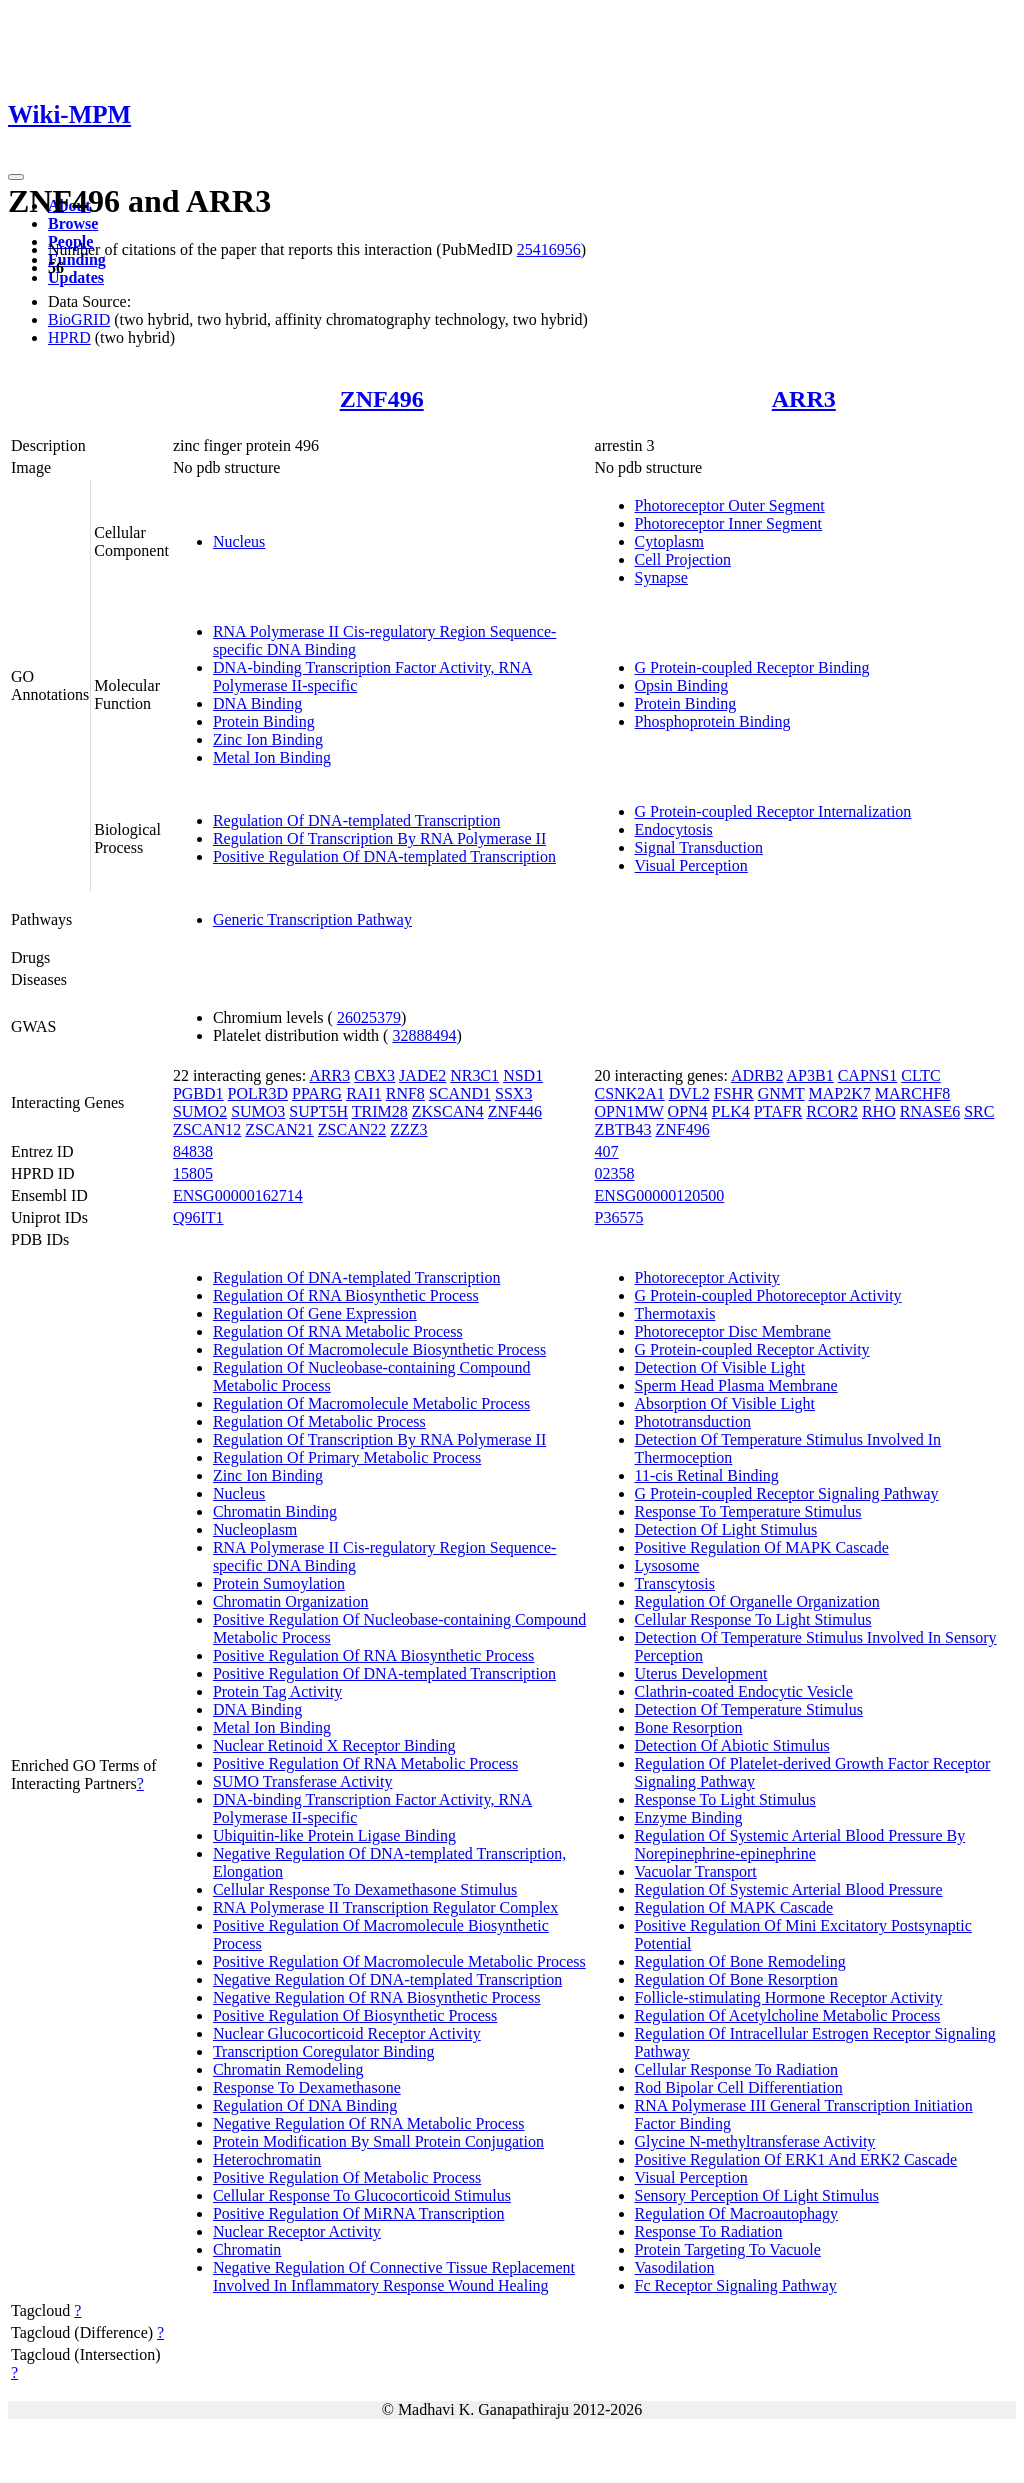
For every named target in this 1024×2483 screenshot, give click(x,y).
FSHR (734, 1093)
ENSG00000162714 (238, 1195)
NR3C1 (474, 1075)
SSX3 (513, 1093)
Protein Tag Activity (277, 1691)
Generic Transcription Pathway (312, 919)
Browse (73, 223)
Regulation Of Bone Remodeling (740, 1961)
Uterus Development (701, 1673)
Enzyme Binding (689, 1817)
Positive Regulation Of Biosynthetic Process (355, 2015)
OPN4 (688, 1111)
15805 (193, 1173)
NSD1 (523, 1075)
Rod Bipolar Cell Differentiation (739, 2087)
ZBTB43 (623, 1129)
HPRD (69, 337)
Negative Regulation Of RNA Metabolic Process (369, 2123)
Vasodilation (675, 2267)
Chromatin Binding (275, 1511)
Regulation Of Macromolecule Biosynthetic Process (379, 1349)
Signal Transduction (699, 847)
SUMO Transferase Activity (303, 1781)
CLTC (920, 1075)
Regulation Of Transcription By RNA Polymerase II (379, 838)
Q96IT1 (198, 1217)
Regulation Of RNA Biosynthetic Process (346, 1295)
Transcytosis (675, 1583)
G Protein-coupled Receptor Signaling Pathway (787, 1493)
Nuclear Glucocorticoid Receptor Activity (347, 2033)
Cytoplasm (669, 541)
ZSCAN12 (207, 1129)
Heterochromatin (267, 2159)
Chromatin (247, 2249)
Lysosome (667, 1565)
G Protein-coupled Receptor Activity (752, 1349)
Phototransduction (693, 1421)
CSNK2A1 (630, 1093)
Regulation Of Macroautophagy (737, 2213)
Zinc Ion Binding (268, 739)
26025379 (369, 1017)
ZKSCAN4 (448, 1111)
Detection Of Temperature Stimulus (749, 1709)
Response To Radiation (709, 2231)
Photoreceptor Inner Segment (729, 523)
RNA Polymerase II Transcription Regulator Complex (385, 1907)
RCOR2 (832, 1111)
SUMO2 (200, 1111)
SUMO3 (258, 1111)
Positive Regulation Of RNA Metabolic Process (365, 1763)
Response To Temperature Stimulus (748, 1511)
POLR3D (258, 1093)
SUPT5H (318, 1111)
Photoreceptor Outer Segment (730, 505)
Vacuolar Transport (696, 1871)
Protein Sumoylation (279, 1583)
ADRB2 (757, 1075)
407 (607, 1151)
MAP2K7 (840, 1093)
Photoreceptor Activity (707, 1277)
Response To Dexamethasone (307, 2087)
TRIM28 (380, 1111)
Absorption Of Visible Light (725, 1403)
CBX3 (374, 1075)
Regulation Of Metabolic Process (319, 1421)
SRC (979, 1111)
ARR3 (804, 399)
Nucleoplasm (255, 1529)
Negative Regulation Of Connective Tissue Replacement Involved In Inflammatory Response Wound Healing (394, 2276)
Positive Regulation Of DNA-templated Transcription (384, 856)
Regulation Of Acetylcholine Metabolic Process (788, 2015)
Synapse (661, 577)
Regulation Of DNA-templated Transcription (357, 820)
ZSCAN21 (279, 1129)
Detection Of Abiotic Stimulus (732, 1745)
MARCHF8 (913, 1093)
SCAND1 (460, 1093)
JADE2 (422, 1075)
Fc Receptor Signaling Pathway (736, 2285)
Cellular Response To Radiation (736, 2069)
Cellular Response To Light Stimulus (753, 1619)
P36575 (619, 1217)
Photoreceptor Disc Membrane (733, 1331)
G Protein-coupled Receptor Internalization (773, 811)
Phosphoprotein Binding (713, 721)
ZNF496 (382, 399)
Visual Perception (691, 865)
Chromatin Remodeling (288, 2069)
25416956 (549, 249)
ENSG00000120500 (660, 1195)
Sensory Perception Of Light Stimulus (757, 2195)
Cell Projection (683, 559)
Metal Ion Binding (272, 757)
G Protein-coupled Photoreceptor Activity (768, 1295)
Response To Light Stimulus (725, 1799)
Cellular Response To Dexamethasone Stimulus (365, 1889)
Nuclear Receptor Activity (297, 2231)
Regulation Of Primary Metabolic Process (347, 1457)
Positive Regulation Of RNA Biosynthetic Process (373, 1655)
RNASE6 (930, 1111)
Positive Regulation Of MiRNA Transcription (359, 2213)
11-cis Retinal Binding (707, 1475)
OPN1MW (629, 1111)
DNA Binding (257, 703)
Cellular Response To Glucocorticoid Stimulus (362, 2195)
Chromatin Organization (291, 1601)
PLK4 (731, 1111)
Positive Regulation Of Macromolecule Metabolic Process (399, 1961)
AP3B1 (810, 1075)
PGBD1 (198, 1093)
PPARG (317, 1093)
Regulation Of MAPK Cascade (734, 1907)
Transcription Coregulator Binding (324, 2051)
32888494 (424, 1035)
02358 (615, 1173)
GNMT (781, 1093)
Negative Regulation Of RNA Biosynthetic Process (377, 1997)
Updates (76, 277)
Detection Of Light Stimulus (726, 1529)
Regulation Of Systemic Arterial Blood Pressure (789, 1889)
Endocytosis (674, 829)
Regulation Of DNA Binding (305, 2105)
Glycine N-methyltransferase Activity (755, 2141)
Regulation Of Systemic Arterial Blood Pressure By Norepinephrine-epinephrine (800, 1844)
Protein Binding (264, 721)
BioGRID (79, 319)
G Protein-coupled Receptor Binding (752, 667)
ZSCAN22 (352, 1129)
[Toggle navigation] (16, 177)
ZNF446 (515, 1111)
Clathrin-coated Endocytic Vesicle (744, 1691)
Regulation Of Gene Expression (315, 1313)
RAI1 (364, 1093)
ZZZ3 (408, 1129)
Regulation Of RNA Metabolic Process (338, 1331)
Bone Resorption (689, 1727)
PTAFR (778, 1111)
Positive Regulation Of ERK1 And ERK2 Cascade (796, 2159)
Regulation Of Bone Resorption (736, 1979)
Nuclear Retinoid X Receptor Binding (334, 1745)
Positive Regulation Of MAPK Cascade (762, 1547)
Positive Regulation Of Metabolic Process (347, 2177)
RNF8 (405, 1093)
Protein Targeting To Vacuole (728, 2249)
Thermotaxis (675, 1313)
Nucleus (239, 541)
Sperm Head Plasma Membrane (736, 1385)
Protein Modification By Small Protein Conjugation (378, 2141)
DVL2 (689, 1093)
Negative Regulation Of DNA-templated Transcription (387, 1979)
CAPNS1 (868, 1075)
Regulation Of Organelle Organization (757, 1601)
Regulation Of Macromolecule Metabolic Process (371, 1403)
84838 (193, 1151)
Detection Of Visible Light (720, 1367)
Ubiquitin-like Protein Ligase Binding (334, 1835)
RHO (879, 1111)
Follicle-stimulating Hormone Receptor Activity (789, 1997)
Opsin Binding (682, 685)
